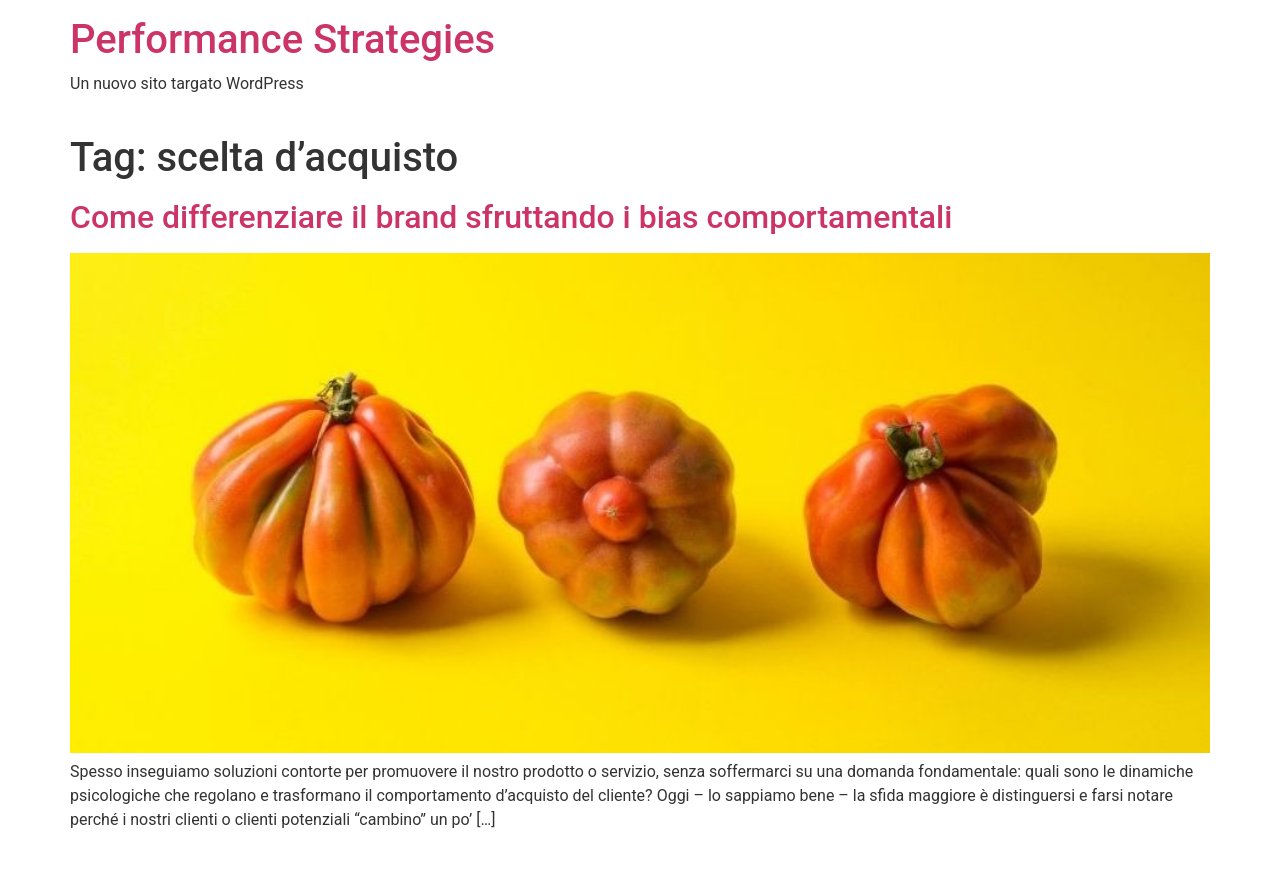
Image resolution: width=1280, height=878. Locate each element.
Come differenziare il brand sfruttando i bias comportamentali (511, 217)
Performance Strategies (282, 39)
